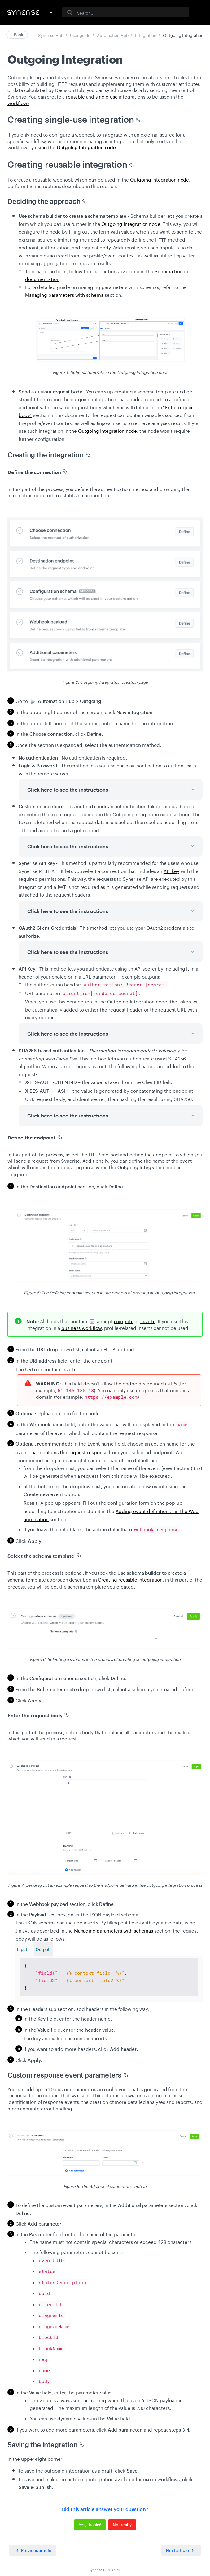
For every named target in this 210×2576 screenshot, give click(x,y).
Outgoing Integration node (159, 179)
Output (43, 1949)
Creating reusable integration (130, 1579)
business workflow (81, 1327)
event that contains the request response (61, 1451)
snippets (123, 1320)
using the (75, 147)
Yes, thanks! (90, 2522)
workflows (18, 102)
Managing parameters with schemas (113, 1930)
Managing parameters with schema (64, 294)
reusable (75, 96)
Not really (122, 2522)
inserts (147, 1320)
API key (171, 870)
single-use (106, 96)
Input (22, 1949)
